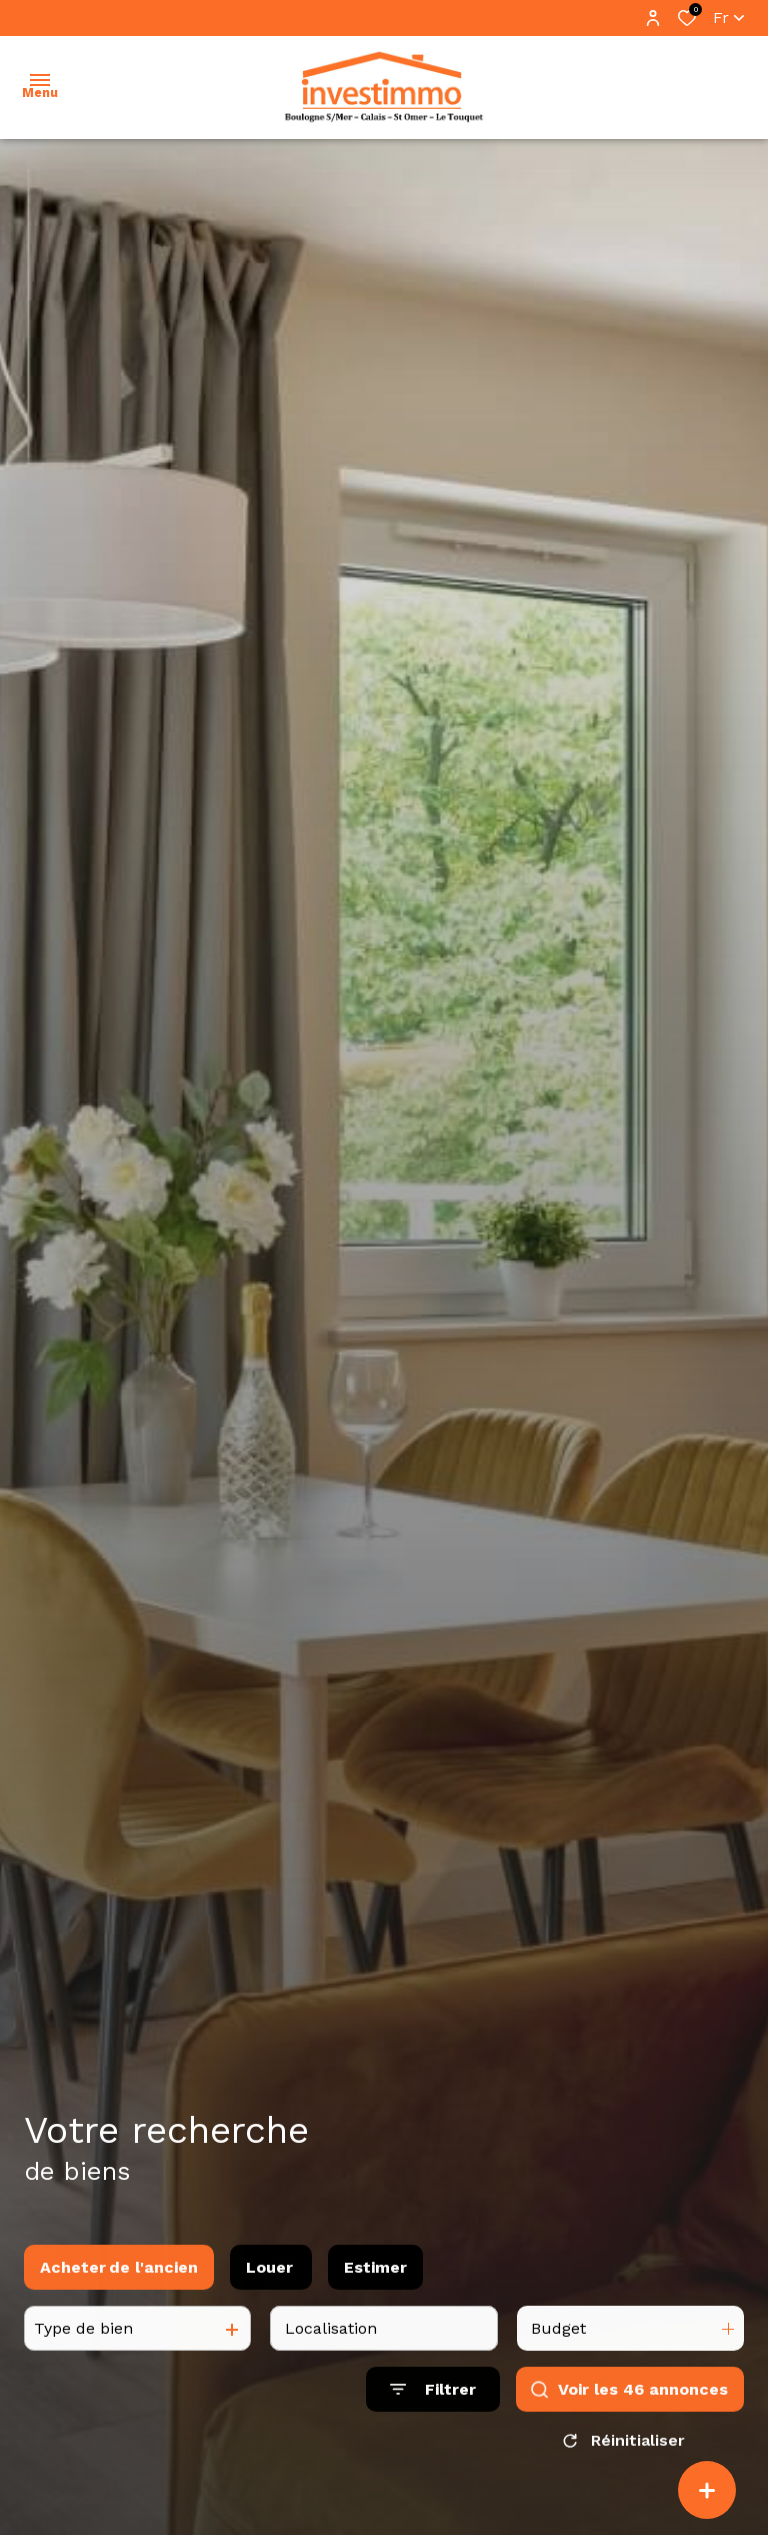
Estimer (375, 2290)
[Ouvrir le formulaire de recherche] (433, 2413)
